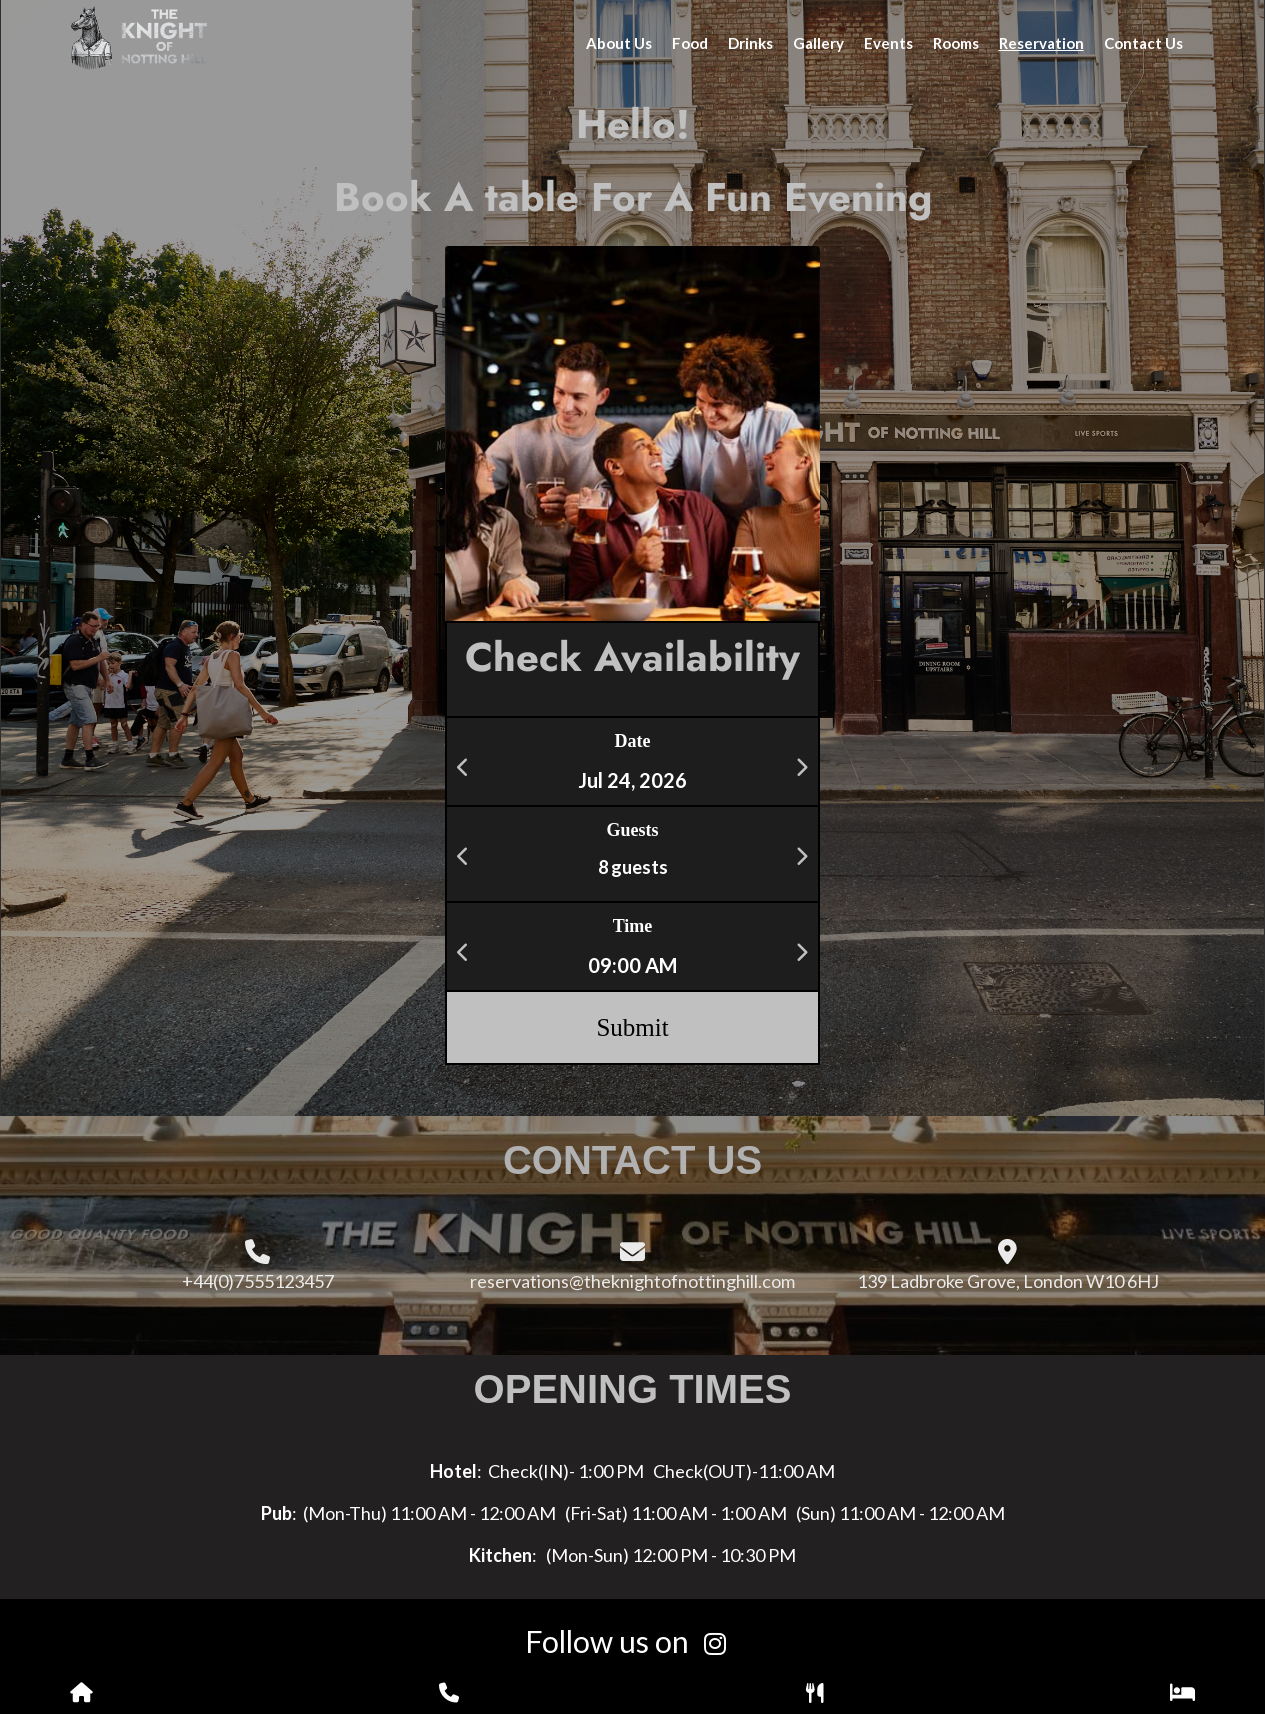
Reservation (1041, 43)
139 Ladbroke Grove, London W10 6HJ (1008, 1281)
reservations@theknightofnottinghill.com (632, 1281)
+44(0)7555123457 (258, 1281)
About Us (619, 43)
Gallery (818, 43)
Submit (632, 1027)
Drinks (750, 43)
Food (690, 43)
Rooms (956, 43)
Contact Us (1143, 43)
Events (888, 43)
